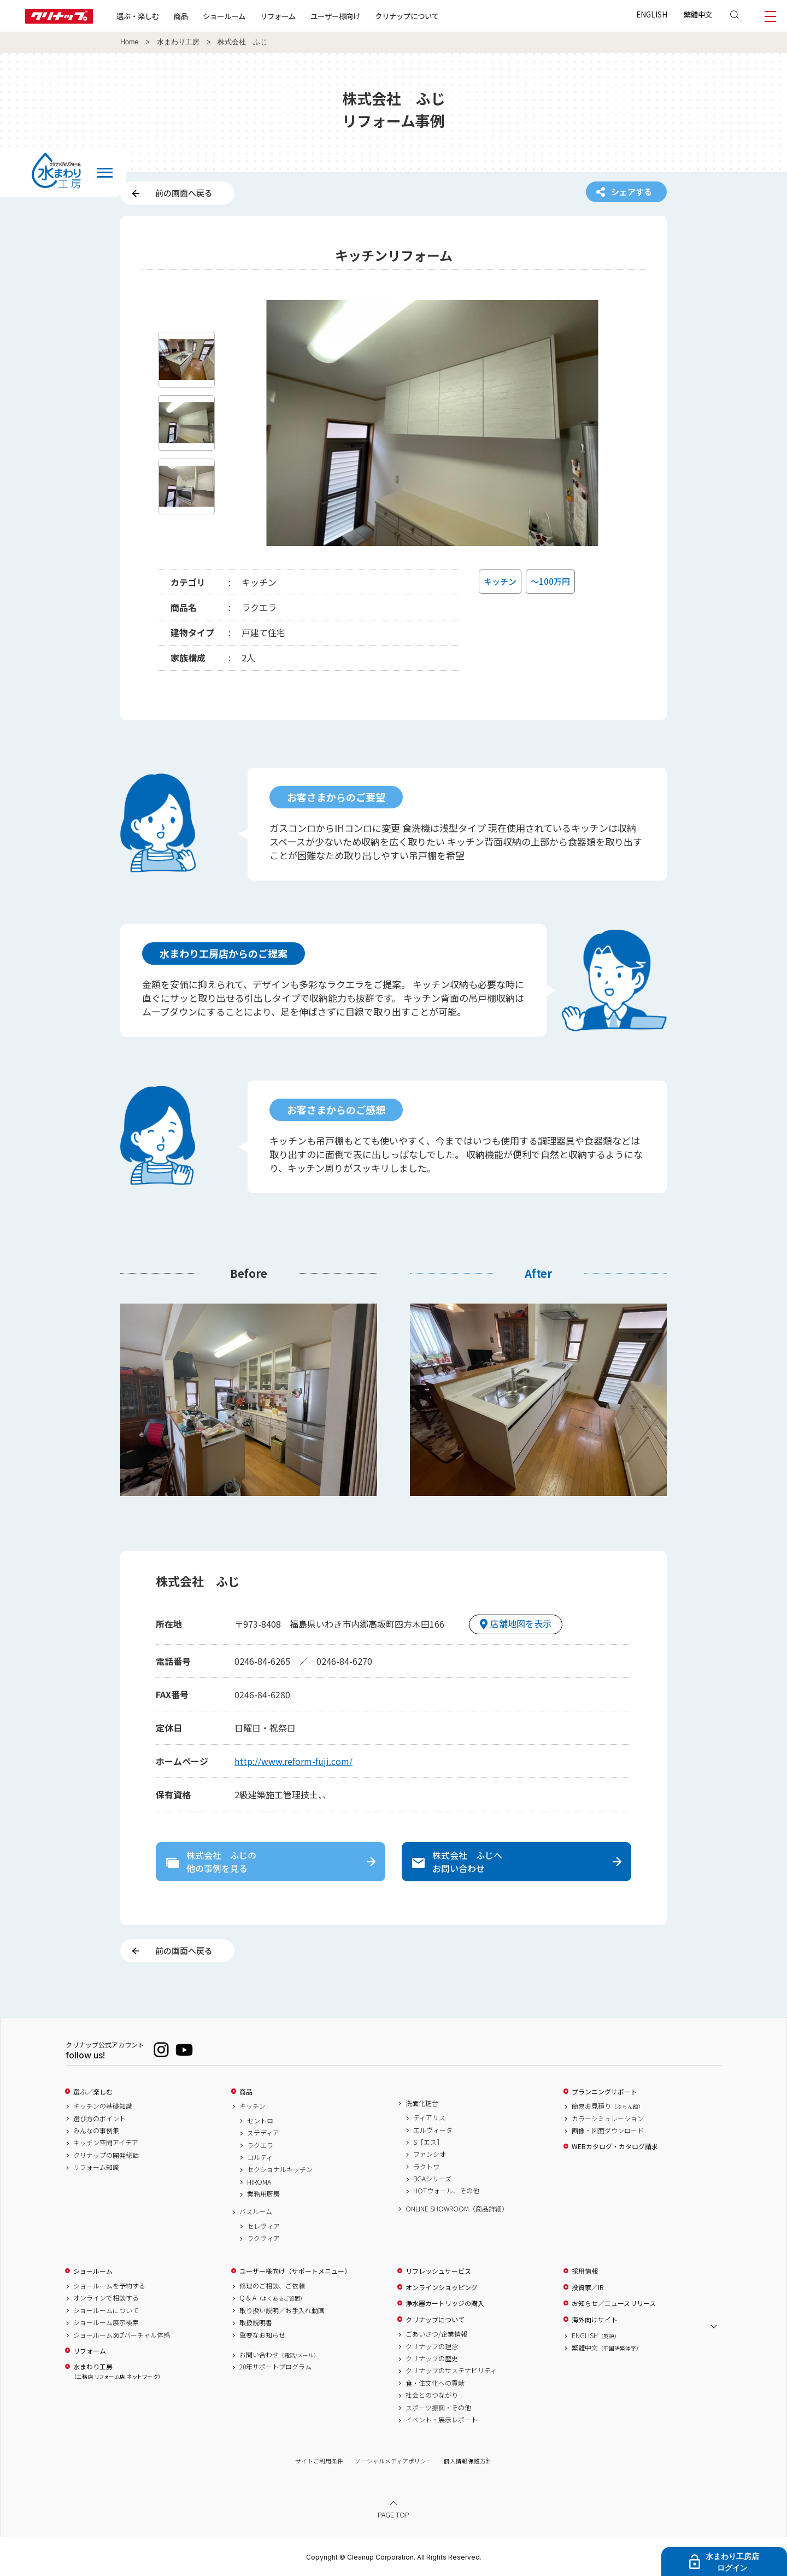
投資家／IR (588, 2287)
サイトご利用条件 (319, 2461)
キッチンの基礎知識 (102, 2106)
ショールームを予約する (109, 2285)
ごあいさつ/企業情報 (436, 2333)
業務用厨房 (263, 2194)
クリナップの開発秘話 (106, 2155)
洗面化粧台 (422, 2103)
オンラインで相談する (106, 2297)
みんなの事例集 (96, 2130)
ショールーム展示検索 (106, 2322)
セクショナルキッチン (280, 2169)
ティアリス (429, 2117)
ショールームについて (106, 2310)
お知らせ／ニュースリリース (614, 2303)
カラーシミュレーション (608, 2118)
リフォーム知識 (96, 2167)
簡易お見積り (608, 2106)
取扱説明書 (255, 2322)
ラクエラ (260, 2145)
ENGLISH (651, 14)
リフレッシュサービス (438, 2271)
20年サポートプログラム (275, 2366)
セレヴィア (263, 2226)
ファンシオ (429, 2154)
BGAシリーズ (432, 2178)
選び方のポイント (99, 2118)
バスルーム (255, 2211)
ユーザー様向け (335, 15)
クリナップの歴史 (432, 2358)
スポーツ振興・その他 (438, 2407)
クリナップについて (407, 15)
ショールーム (224, 15)
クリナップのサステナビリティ (451, 2370)
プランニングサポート (604, 2091)
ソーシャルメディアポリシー (393, 2461)
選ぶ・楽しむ (137, 15)
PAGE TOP (393, 2514)
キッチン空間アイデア (105, 2142)
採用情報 (585, 2271)
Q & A (272, 2297)
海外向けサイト (595, 2319)
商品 (245, 2091)
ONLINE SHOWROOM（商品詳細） (457, 2208)
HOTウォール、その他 (446, 2190)
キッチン (252, 2106)
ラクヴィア (263, 2238)
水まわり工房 (178, 42)
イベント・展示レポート (442, 2419)
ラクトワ (426, 2166)
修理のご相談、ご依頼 (272, 2285)
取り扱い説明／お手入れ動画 (282, 2310)
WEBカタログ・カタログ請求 (615, 2146)
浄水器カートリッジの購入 (445, 2303)
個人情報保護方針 (468, 2461)
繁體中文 (698, 14)
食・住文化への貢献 (435, 2383)
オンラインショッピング (442, 2287)
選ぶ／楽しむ (93, 2091)
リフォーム (278, 15)
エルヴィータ (433, 2130)
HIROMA (259, 2182)
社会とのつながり (432, 2395)
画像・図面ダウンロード (608, 2130)
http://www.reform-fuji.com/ (293, 1761)
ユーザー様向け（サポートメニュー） (295, 2271)
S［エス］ (428, 2142)
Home (129, 42)
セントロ (260, 2120)
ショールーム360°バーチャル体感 (121, 2335)
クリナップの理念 (432, 2346)
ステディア (263, 2132)
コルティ (260, 2157)
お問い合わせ (279, 2354)
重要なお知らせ (262, 2335)
